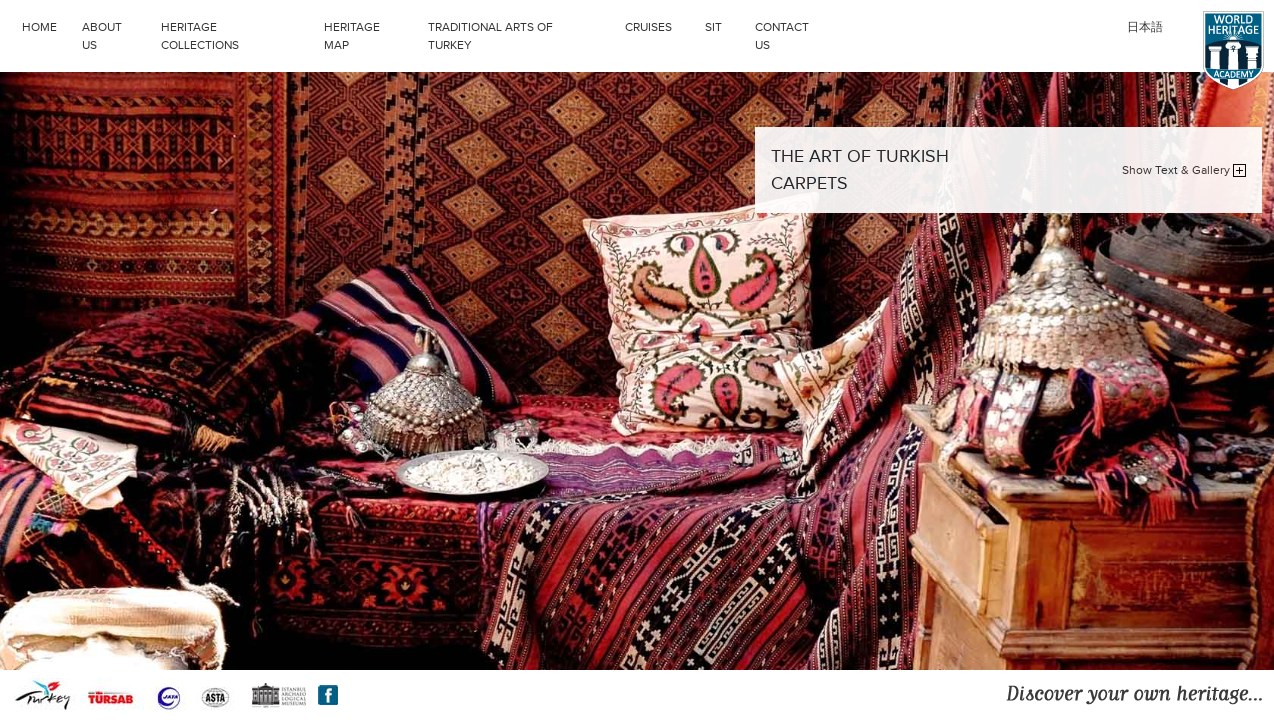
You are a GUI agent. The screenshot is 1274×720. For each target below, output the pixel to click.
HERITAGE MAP (352, 36)
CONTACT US (782, 36)
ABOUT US (102, 36)
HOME (39, 27)
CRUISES (660, 25)
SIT (725, 25)
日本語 (1145, 27)
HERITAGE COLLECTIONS (237, 34)
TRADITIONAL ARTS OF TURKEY (521, 34)
